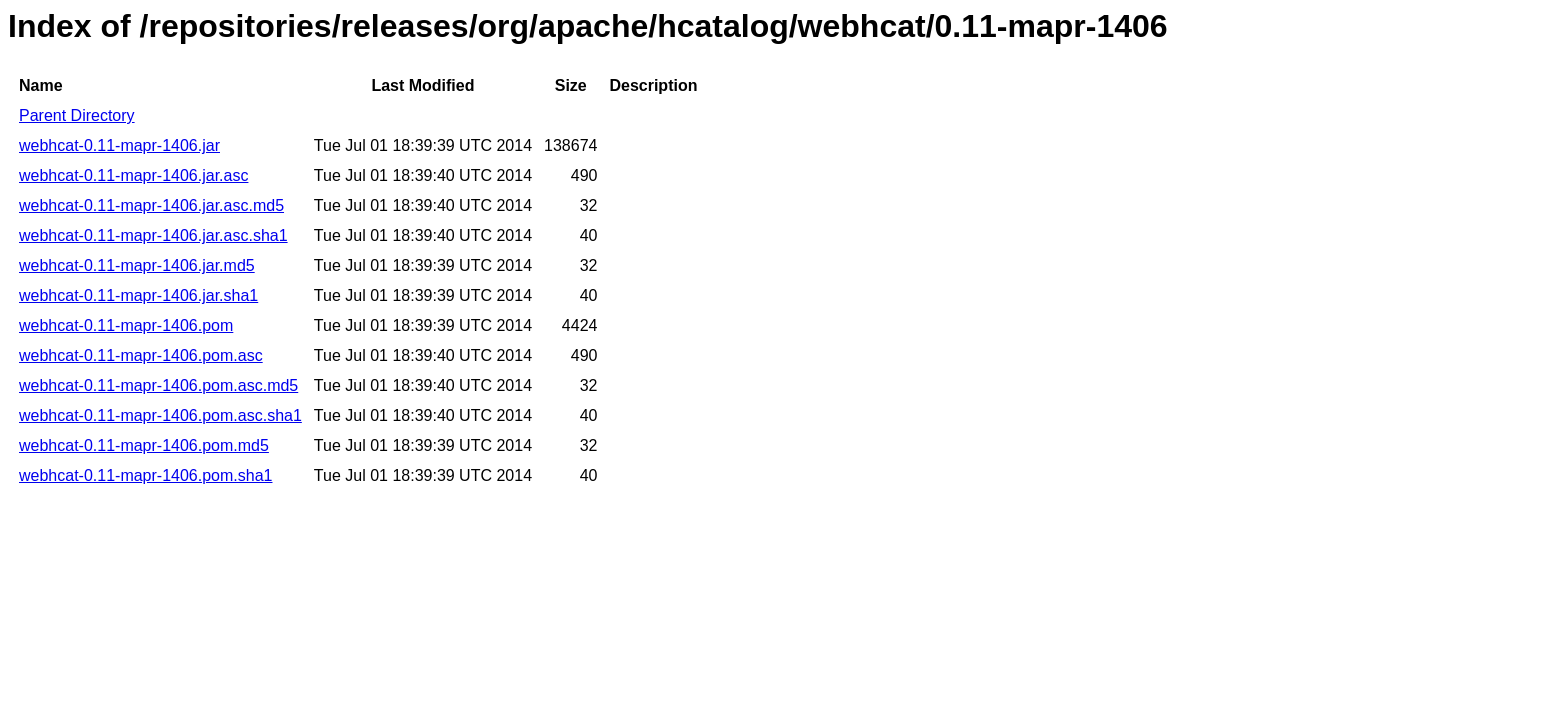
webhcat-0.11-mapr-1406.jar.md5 (137, 265)
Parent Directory (77, 115)
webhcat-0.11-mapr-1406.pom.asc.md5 (158, 385)
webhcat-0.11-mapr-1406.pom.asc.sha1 (160, 415)
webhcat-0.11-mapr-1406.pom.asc (141, 355)
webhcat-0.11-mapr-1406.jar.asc (133, 175)
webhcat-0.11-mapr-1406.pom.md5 (144, 445)
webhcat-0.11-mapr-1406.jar (119, 145)
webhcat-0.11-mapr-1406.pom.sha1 (145, 475)
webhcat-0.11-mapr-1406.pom (126, 325)
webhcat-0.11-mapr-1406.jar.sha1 (138, 295)
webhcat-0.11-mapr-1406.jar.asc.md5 (151, 205)
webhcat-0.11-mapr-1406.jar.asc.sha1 (153, 235)
